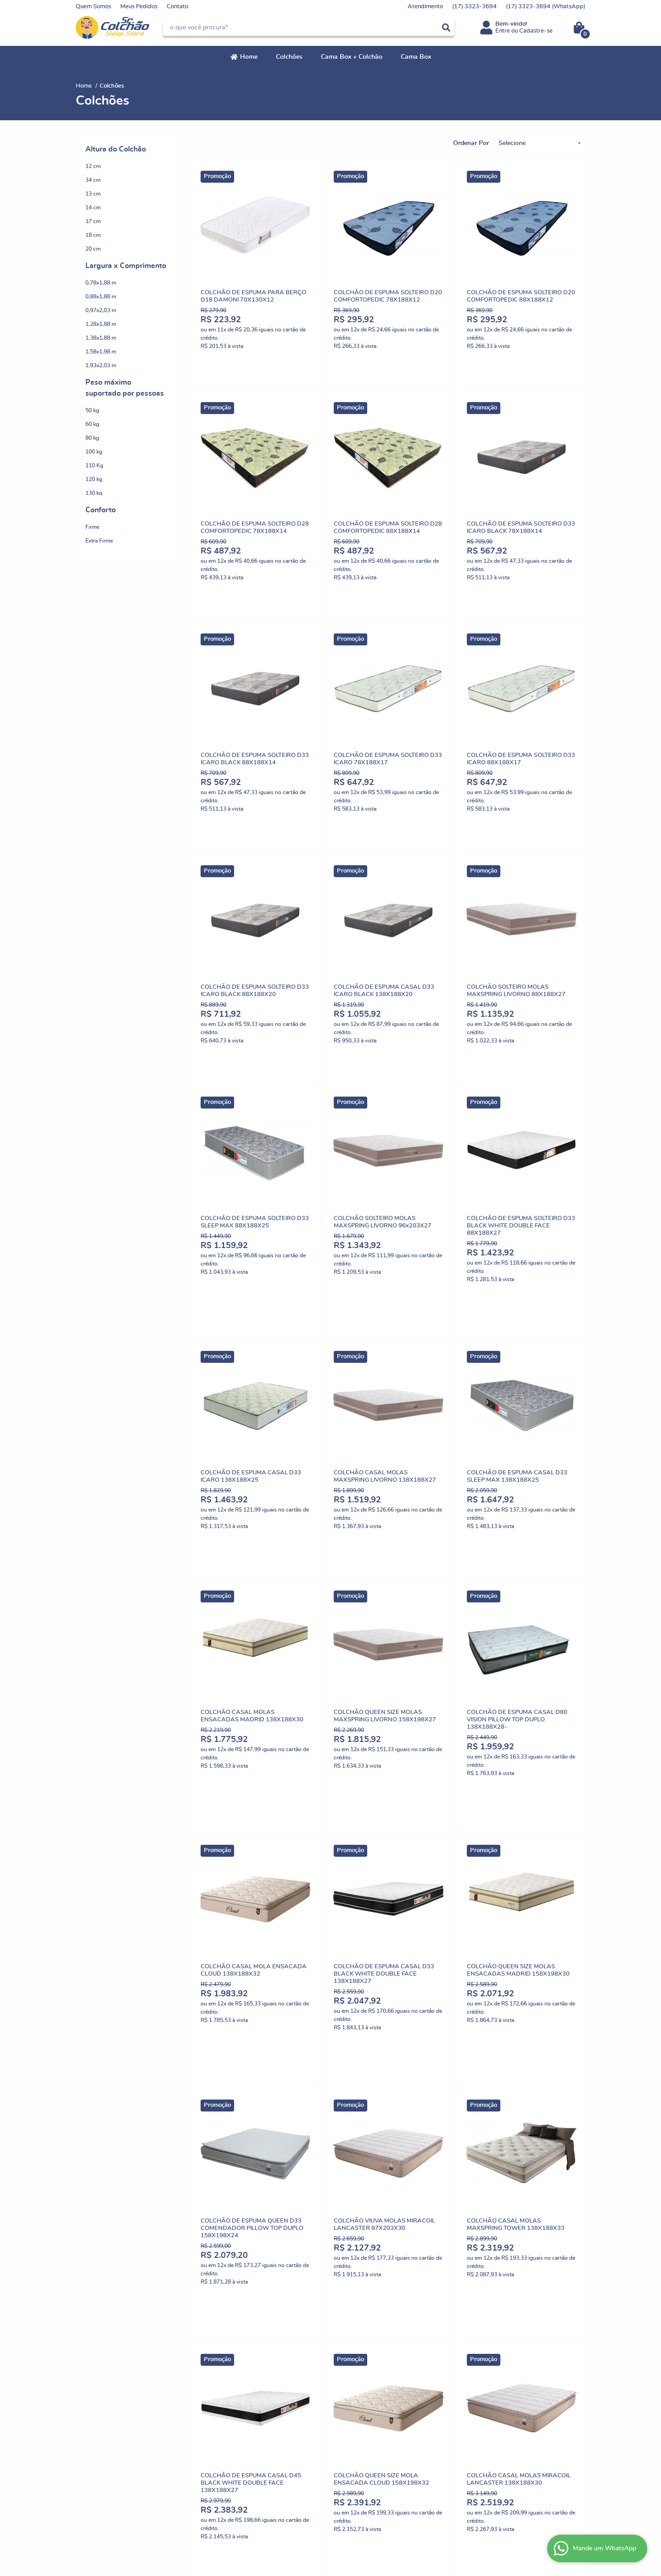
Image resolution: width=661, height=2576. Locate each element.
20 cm (93, 249)
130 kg (93, 493)
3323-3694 (474, 7)
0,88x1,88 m (100, 296)
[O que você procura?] (446, 27)
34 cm (93, 180)
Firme (92, 527)
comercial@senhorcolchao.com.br (381, 2405)
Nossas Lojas (93, 2396)
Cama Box (416, 57)
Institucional (96, 2363)
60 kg (92, 424)
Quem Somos (93, 7)
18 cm (93, 235)
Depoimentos (94, 2387)
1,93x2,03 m (100, 365)
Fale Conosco (93, 2414)
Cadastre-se (536, 31)
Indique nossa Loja (100, 2405)
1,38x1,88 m (100, 338)
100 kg (93, 451)
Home (249, 57)
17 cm (93, 221)
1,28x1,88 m (100, 324)
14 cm (93, 207)
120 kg (93, 479)
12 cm (93, 166)
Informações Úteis (238, 2363)
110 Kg (94, 465)
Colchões (289, 57)
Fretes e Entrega (229, 2396)
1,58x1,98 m (100, 351)
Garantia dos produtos (236, 2442)
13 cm (93, 193)
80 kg (92, 438)
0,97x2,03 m (100, 310)
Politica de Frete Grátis (237, 2405)
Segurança (221, 2433)
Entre (502, 31)
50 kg (92, 410)
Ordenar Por (471, 143)
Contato (177, 7)
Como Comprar (227, 2377)
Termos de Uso (226, 2423)
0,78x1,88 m (100, 283)
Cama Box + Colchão (351, 57)
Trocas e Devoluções (234, 2387)
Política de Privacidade (237, 2451)
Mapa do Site (224, 2414)
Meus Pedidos (138, 7)
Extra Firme (99, 540)
